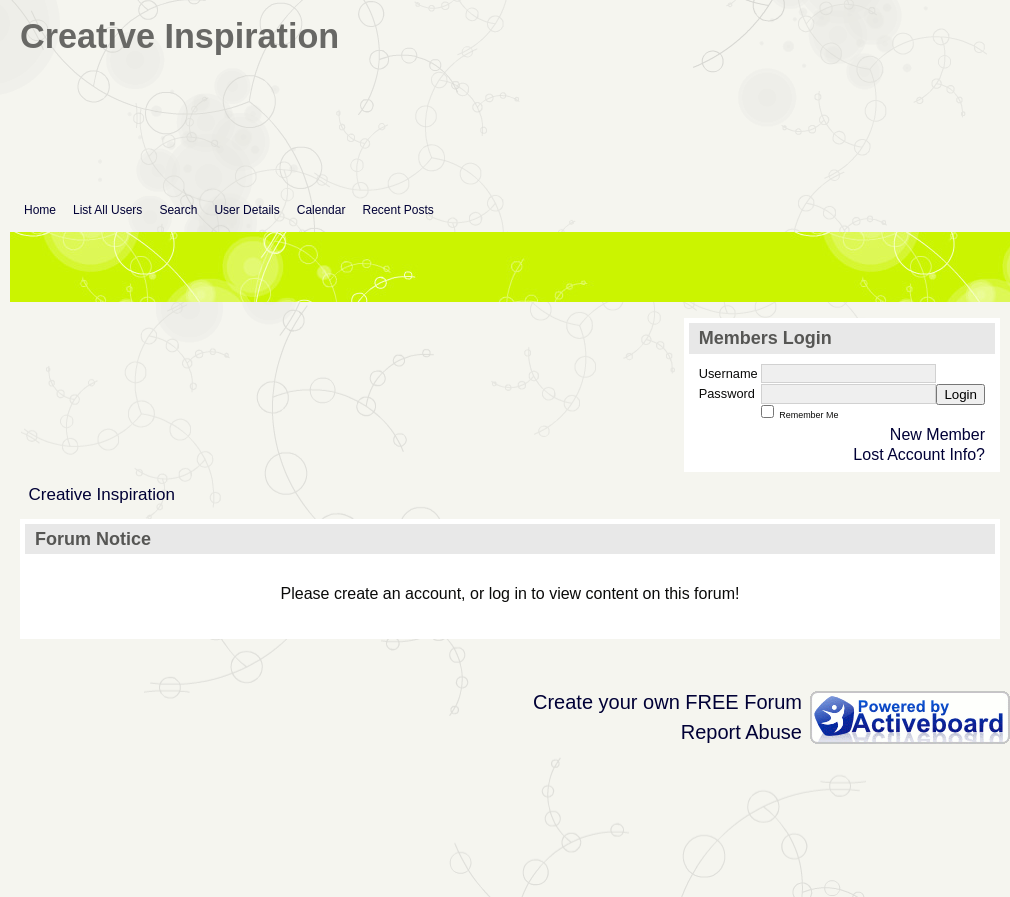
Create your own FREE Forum (667, 702)
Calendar (321, 210)
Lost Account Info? (919, 454)
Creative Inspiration (102, 494)
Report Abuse (741, 732)
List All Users (107, 210)
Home (40, 210)
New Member (937, 434)
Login (960, 394)
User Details (246, 210)
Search (178, 210)
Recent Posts (397, 210)
